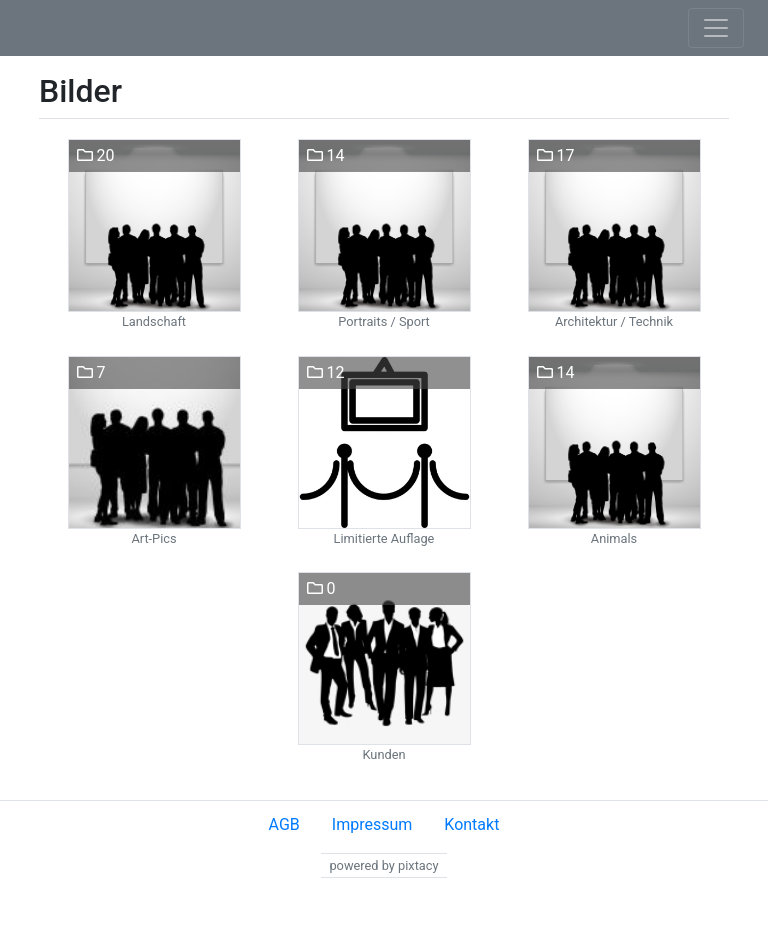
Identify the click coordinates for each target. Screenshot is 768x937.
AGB (284, 824)
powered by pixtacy (383, 865)
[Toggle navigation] (716, 28)
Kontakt (471, 824)
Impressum (372, 824)
